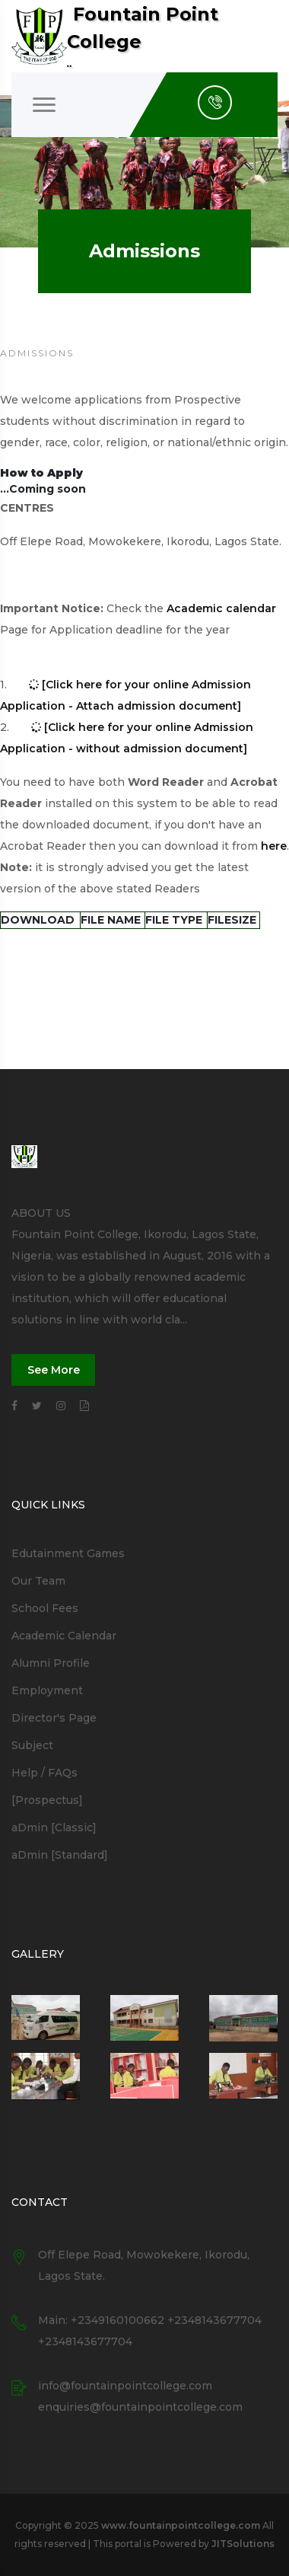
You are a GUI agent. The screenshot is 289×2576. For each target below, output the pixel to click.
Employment (47, 1690)
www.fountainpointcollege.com (180, 2525)
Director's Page (54, 1718)
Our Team (38, 1581)
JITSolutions (243, 2543)
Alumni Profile (50, 1663)
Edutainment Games (68, 1553)
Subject (32, 1745)
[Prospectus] (47, 1800)
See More (53, 1370)
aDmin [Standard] (59, 1855)
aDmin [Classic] (54, 1827)
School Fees (44, 1608)
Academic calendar (221, 608)
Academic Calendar (63, 1635)
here (274, 846)
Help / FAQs (44, 1773)
